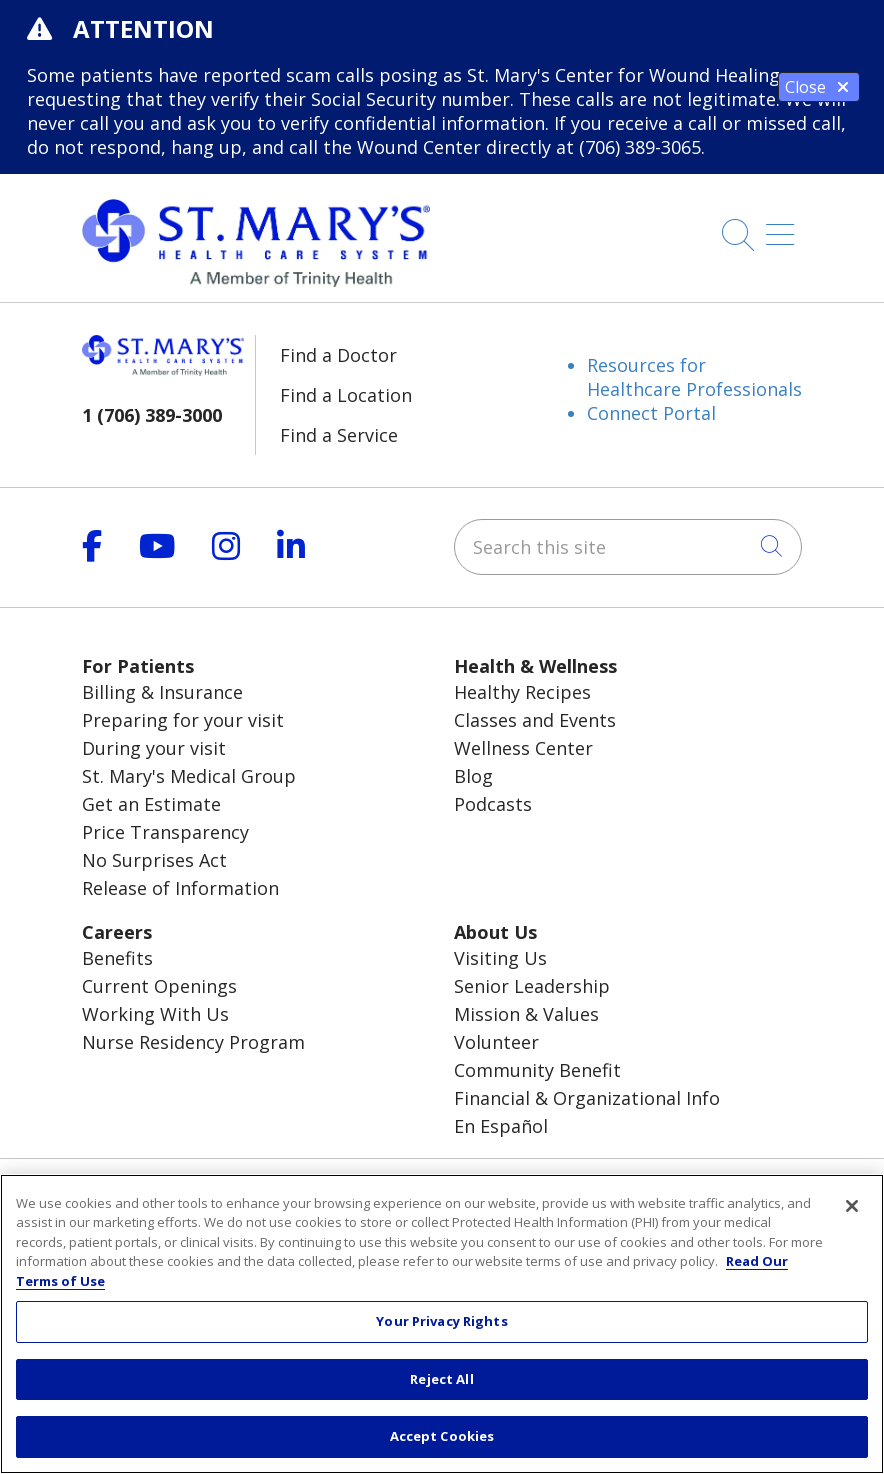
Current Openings (159, 986)
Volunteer (496, 1042)
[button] (784, 227)
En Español (501, 1126)
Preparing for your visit (183, 720)
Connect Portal (651, 413)
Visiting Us (500, 958)
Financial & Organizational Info (587, 1098)
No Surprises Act (154, 860)
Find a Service (339, 435)
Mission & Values (526, 1014)
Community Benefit (537, 1070)
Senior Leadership (532, 986)
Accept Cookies (442, 1436)
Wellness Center (523, 748)
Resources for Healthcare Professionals (694, 377)
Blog (473, 776)
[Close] (852, 1206)
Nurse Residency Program (193, 1042)
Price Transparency (165, 832)
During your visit (154, 748)
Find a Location (346, 395)
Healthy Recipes (522, 692)
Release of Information (180, 888)
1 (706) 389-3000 (152, 415)
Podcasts (493, 804)
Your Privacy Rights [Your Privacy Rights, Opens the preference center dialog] (441, 1321)
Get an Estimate (151, 804)
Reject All (441, 1379)
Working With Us (155, 1014)
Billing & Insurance (162, 692)
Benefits (117, 958)
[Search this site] (628, 547)
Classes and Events (535, 720)
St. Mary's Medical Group (189, 776)
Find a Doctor (338, 355)
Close (819, 87)
